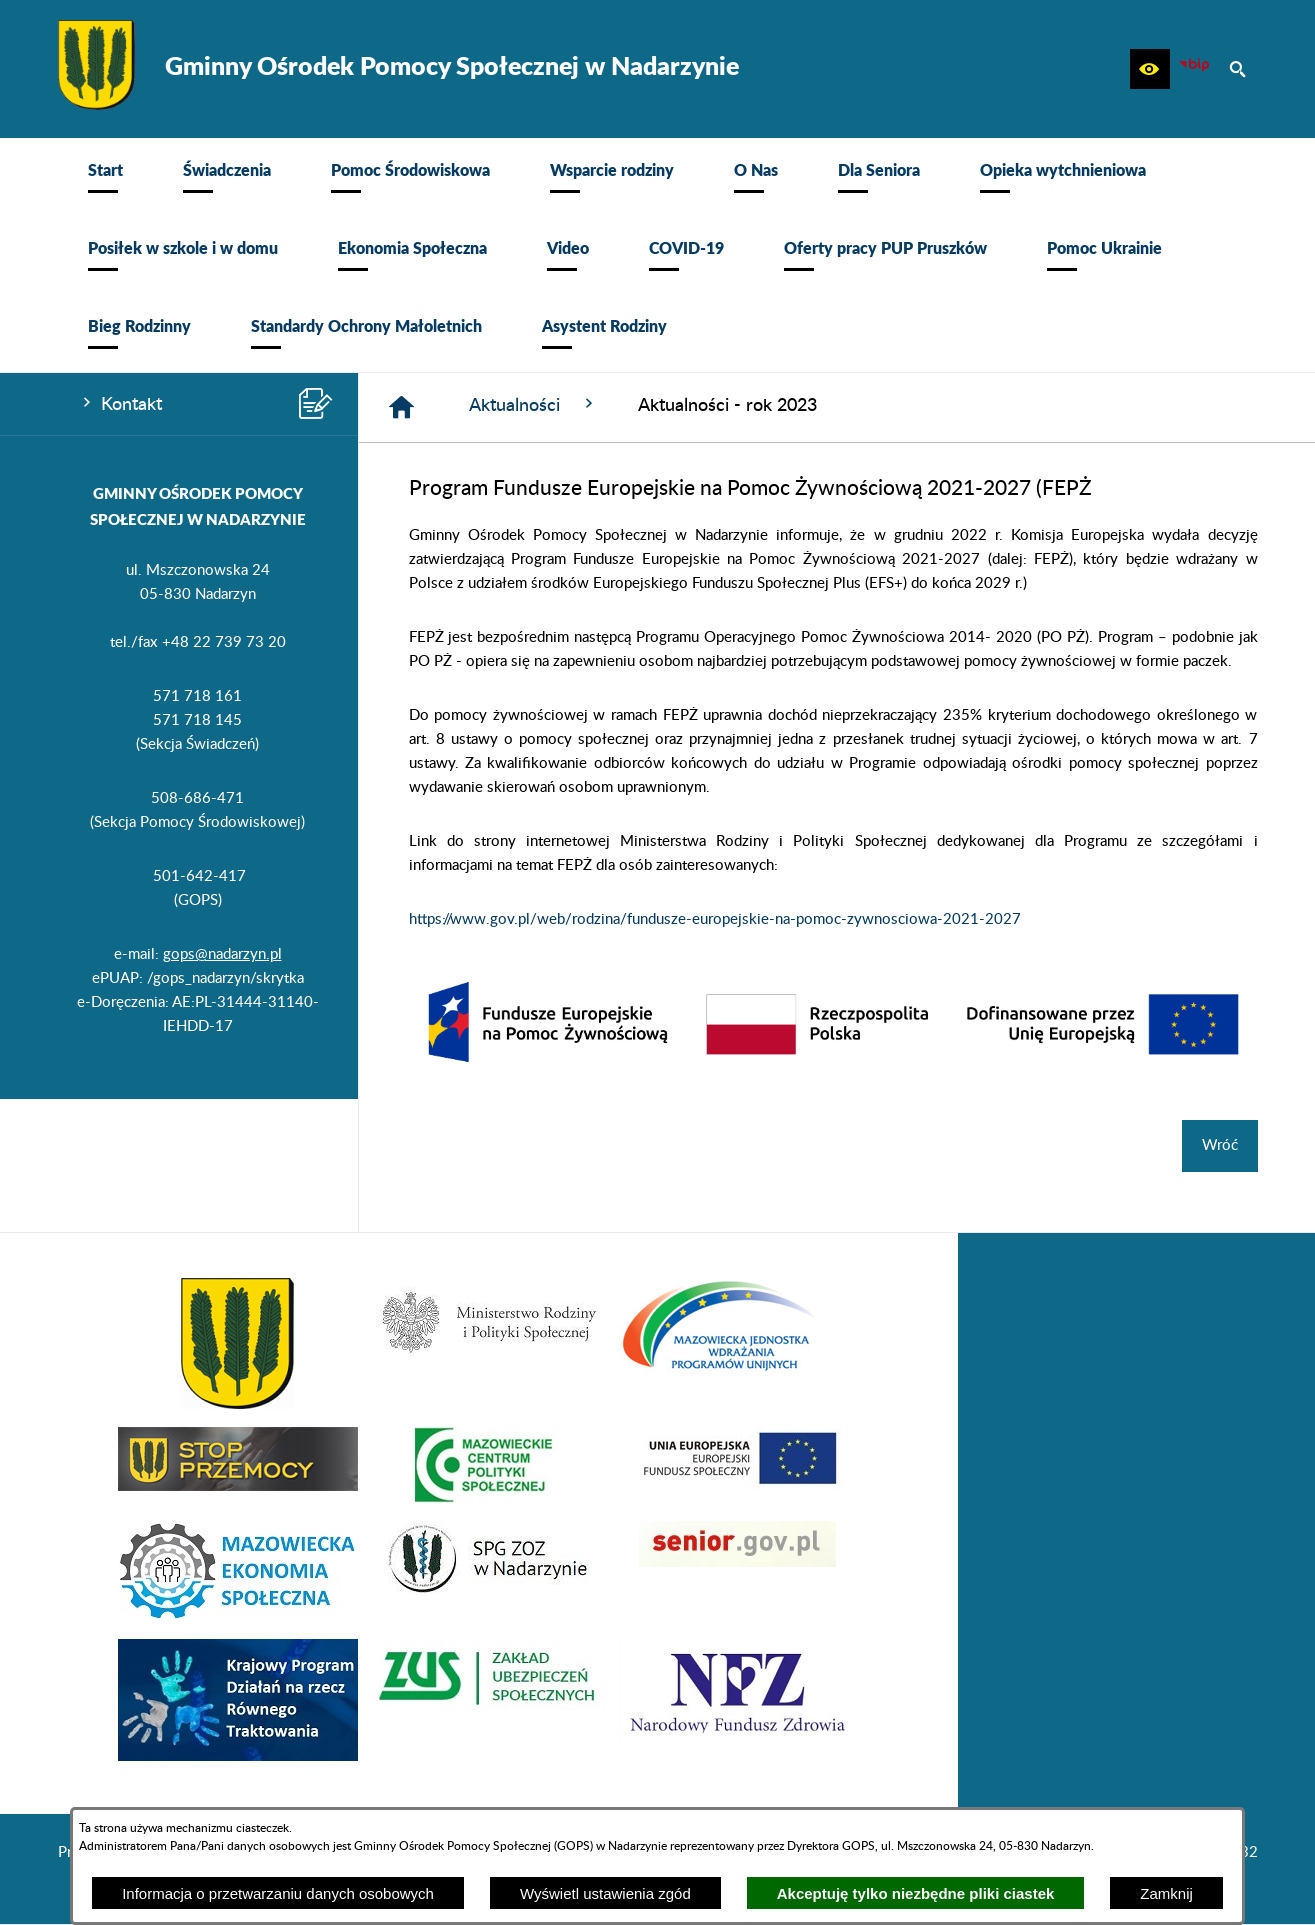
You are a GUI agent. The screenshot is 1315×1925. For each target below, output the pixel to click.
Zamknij (1166, 1893)
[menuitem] (105, 177)
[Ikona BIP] (1194, 69)
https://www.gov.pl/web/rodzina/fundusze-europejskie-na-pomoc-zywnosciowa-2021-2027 (715, 919)
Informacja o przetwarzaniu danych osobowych (278, 1893)
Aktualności (533, 404)
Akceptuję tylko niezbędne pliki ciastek (916, 1893)
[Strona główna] (401, 407)
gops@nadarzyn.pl (222, 954)
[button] (1150, 69)
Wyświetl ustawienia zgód (605, 1893)
